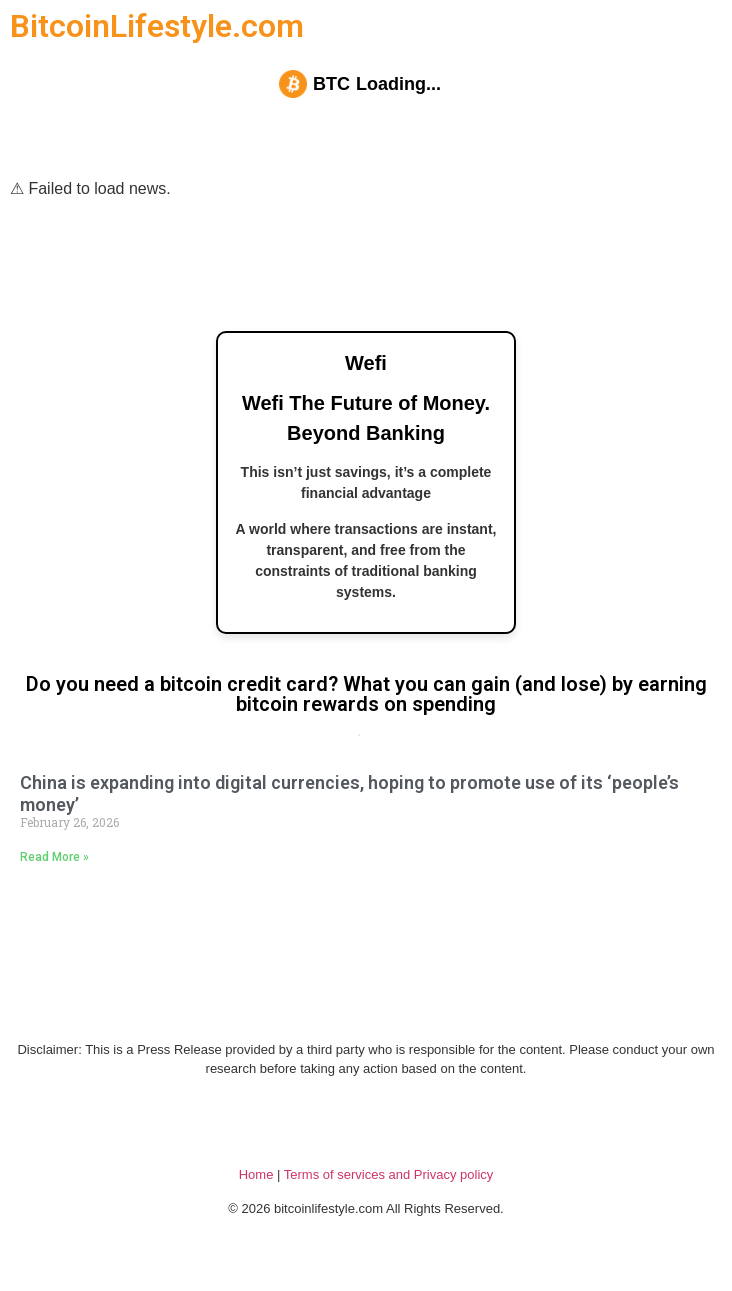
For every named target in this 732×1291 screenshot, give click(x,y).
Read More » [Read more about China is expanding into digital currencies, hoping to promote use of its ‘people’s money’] (54, 857)
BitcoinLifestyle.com (157, 26)
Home (256, 1174)
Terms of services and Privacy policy (389, 1174)
